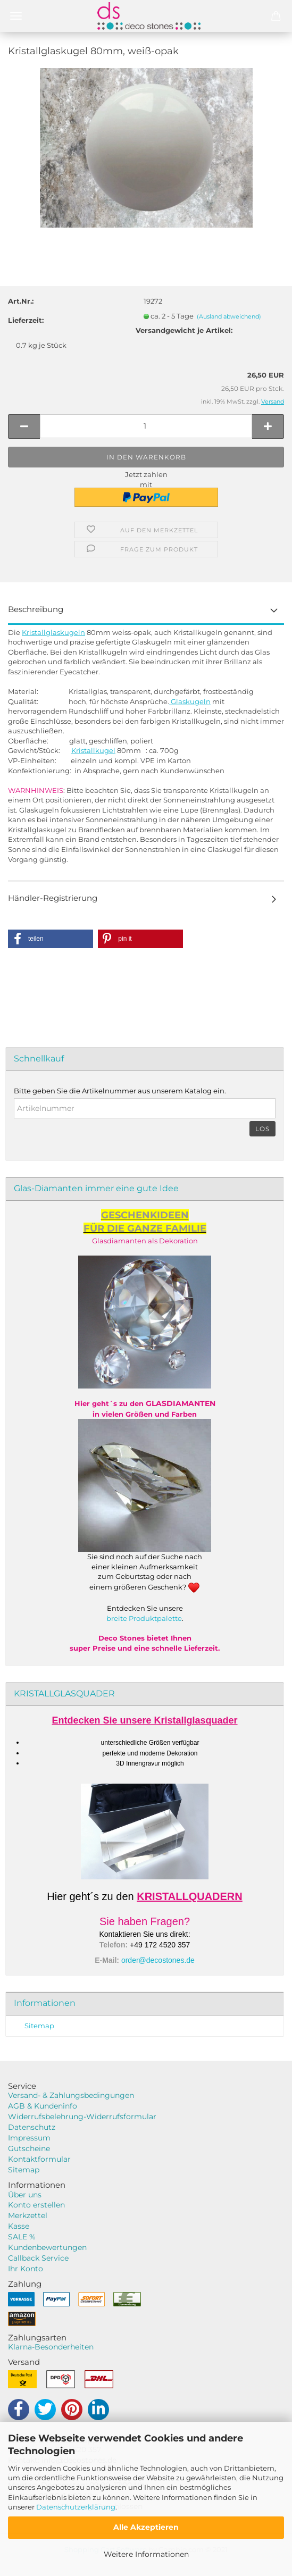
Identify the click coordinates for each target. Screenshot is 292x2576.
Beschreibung (35, 609)
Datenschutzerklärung (75, 2507)
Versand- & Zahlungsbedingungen (71, 2095)
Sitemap (39, 2025)
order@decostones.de (158, 1960)
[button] (50, 939)
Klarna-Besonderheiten (51, 2347)
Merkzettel (27, 2215)
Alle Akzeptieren (146, 2527)
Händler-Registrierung (52, 898)
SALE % (22, 2237)
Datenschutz (31, 2127)
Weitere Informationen (146, 2554)
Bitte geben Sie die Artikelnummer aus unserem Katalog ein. (120, 1090)
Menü (16, 15)
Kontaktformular (39, 2159)
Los (262, 1129)
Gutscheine (29, 2148)
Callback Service (38, 2258)
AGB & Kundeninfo (42, 2106)
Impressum (29, 2138)
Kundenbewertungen (47, 2247)
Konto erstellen (36, 2205)
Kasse (18, 2226)
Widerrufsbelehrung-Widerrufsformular (82, 2116)
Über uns (24, 2194)
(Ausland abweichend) (229, 316)
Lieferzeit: (26, 320)
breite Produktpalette (144, 1618)
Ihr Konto (25, 2268)
